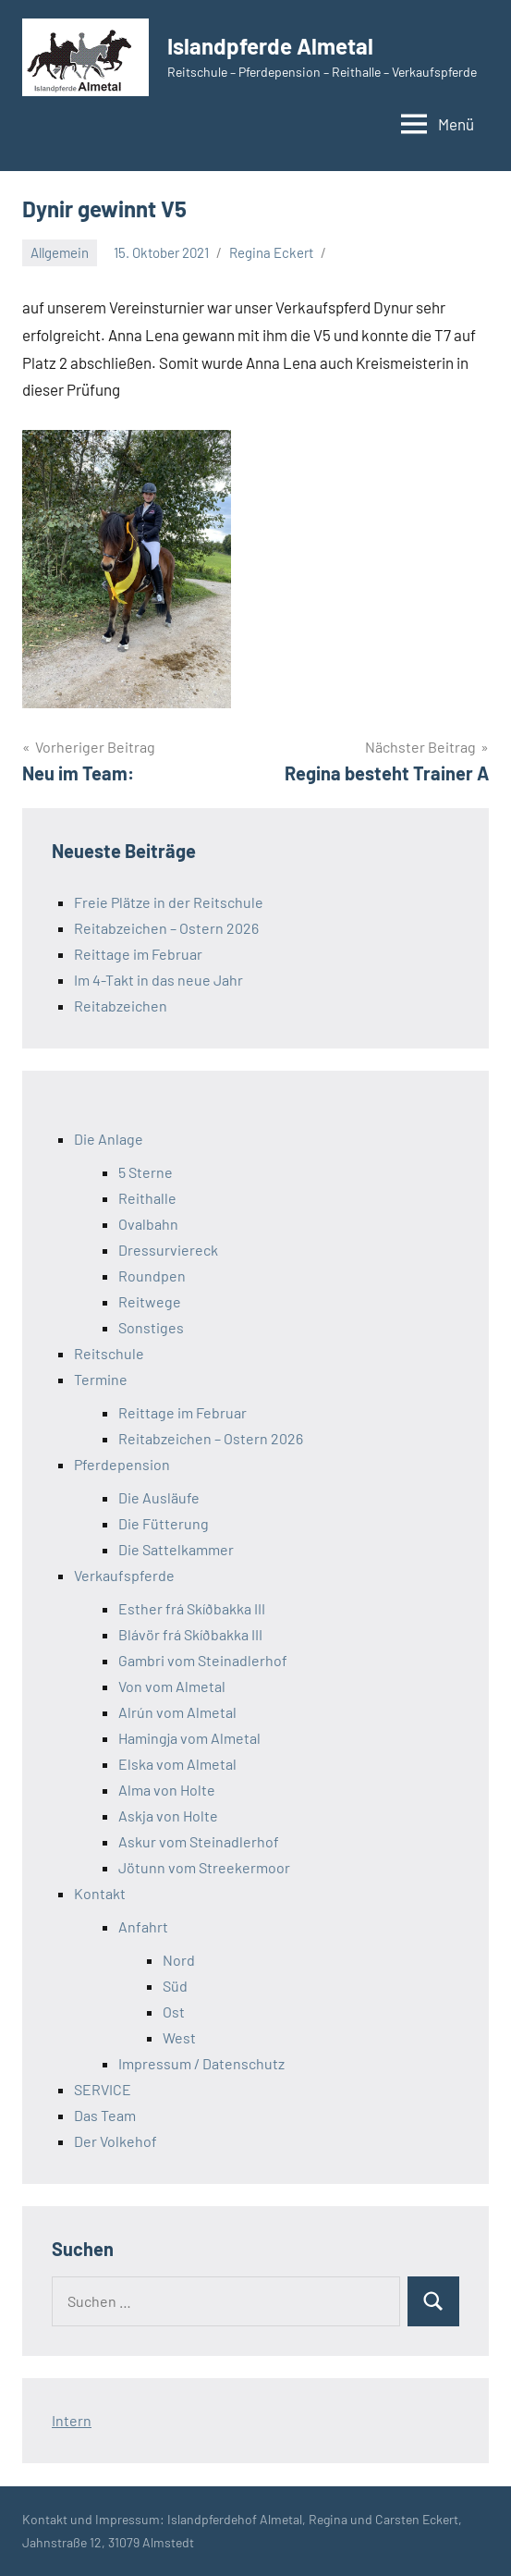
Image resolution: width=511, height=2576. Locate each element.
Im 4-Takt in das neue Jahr (158, 979)
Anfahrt (143, 1926)
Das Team (105, 2115)
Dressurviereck (168, 1249)
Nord (179, 1960)
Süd (175, 1985)
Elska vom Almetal (177, 1764)
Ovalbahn (148, 1224)
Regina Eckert (271, 252)
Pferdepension (122, 1464)
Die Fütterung (163, 1523)
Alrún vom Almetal (177, 1712)
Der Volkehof (115, 2141)
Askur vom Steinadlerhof (198, 1841)
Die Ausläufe (159, 1497)
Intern (71, 2420)
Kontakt (100, 1893)
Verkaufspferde (124, 1575)
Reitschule (109, 1353)
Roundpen (152, 1275)
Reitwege (149, 1301)
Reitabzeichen (120, 1005)
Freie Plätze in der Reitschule (168, 902)
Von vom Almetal (171, 1686)
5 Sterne (145, 1172)
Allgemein (59, 252)
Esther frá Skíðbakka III (191, 1608)
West (179, 2037)
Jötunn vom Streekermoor (204, 1867)
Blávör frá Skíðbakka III (190, 1634)
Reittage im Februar (138, 954)
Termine (101, 1379)
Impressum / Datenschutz (201, 2063)
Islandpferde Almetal (270, 45)
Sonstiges (151, 1327)
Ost (174, 2011)
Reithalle (147, 1198)
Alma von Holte (166, 1789)
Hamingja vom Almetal (189, 1738)
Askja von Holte (168, 1815)
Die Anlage (108, 1138)
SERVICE (102, 2089)
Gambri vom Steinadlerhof (202, 1660)
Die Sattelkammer (176, 1549)
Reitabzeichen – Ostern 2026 (166, 928)
